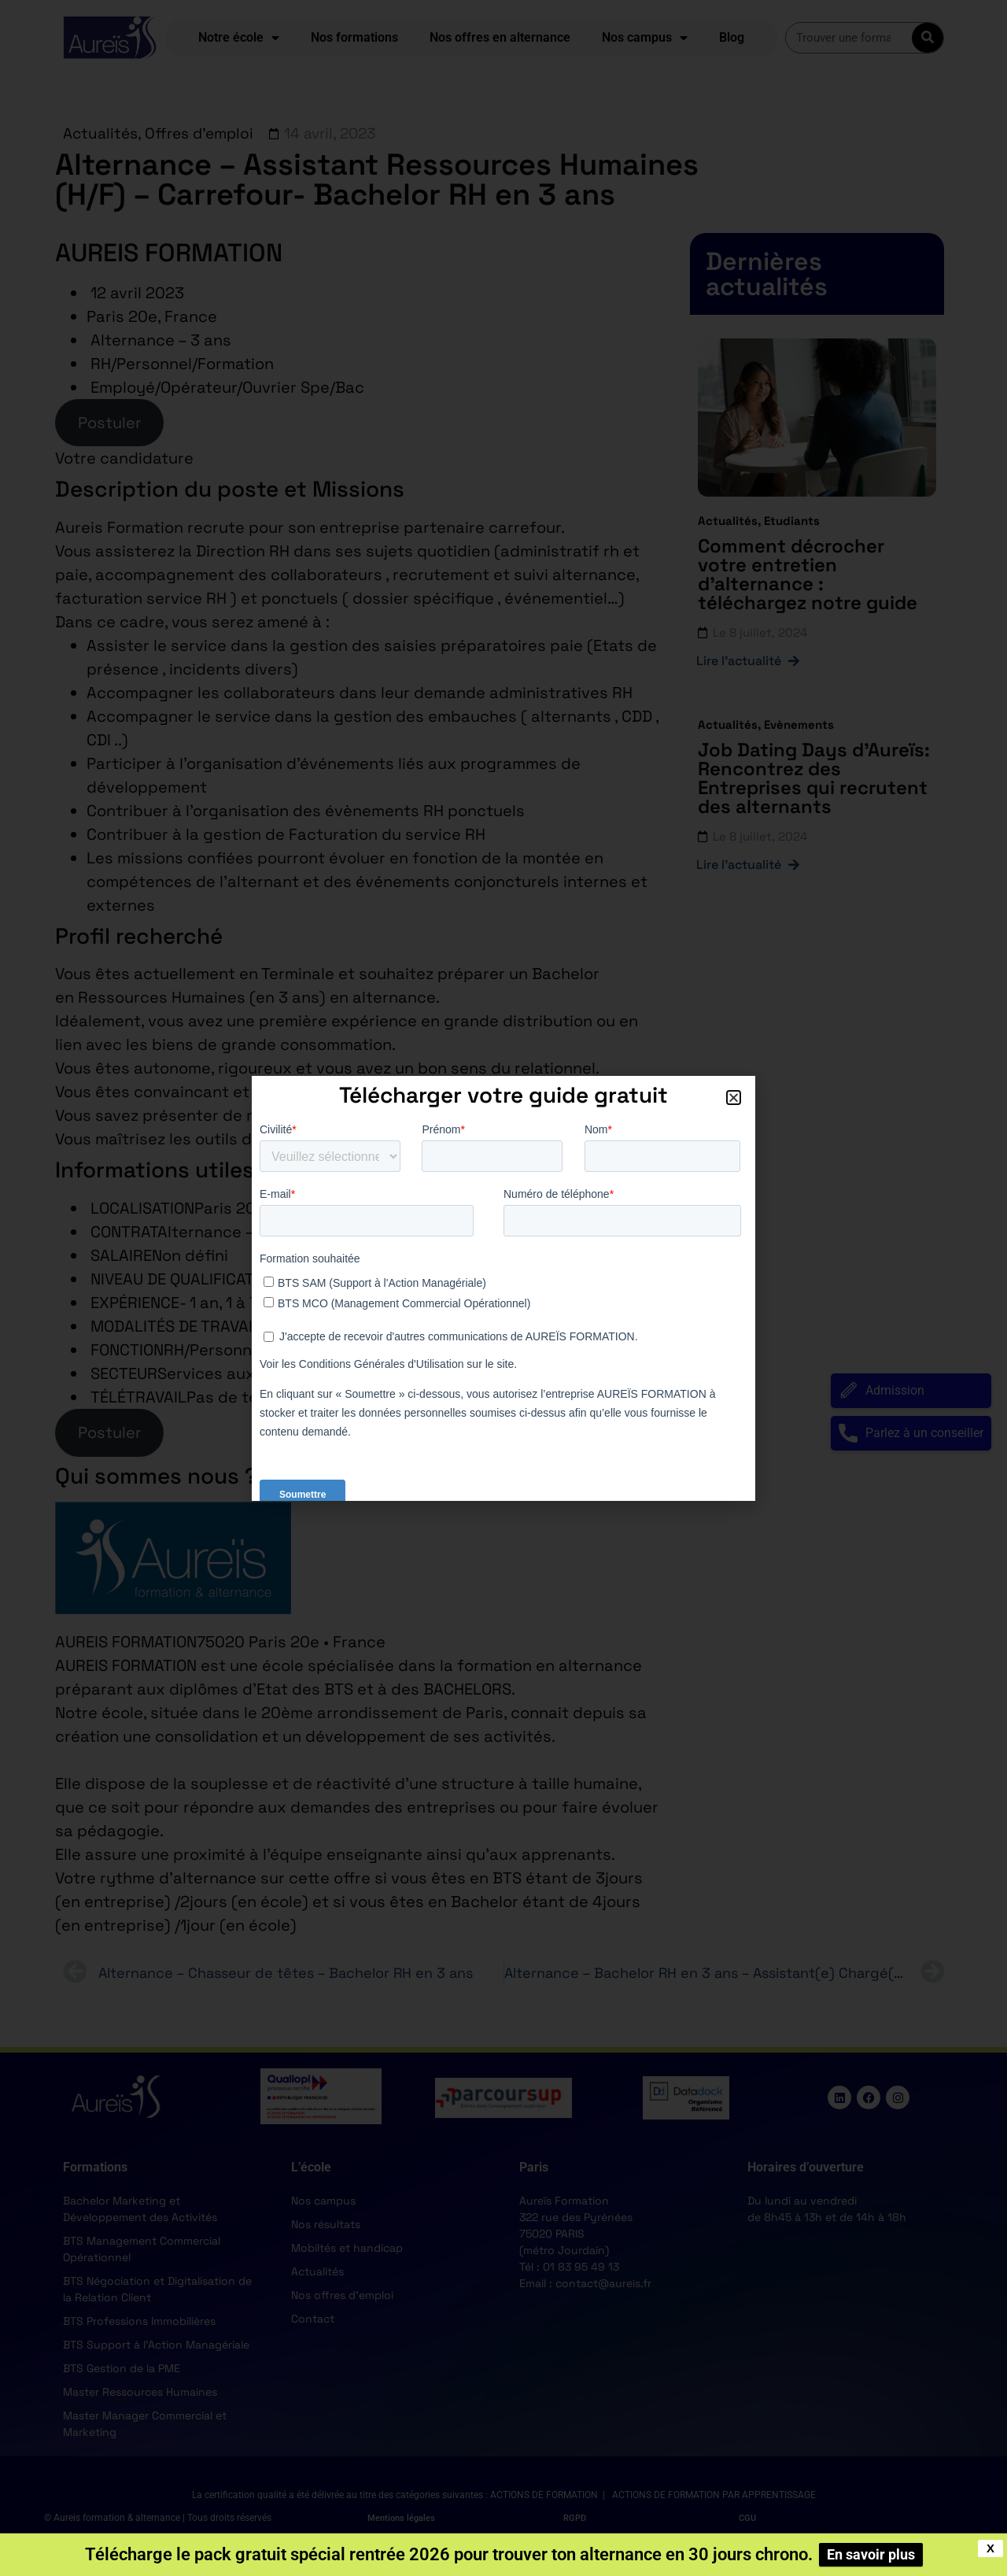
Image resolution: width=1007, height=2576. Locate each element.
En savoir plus (871, 2554)
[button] (734, 1097)
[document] (503, 1288)
